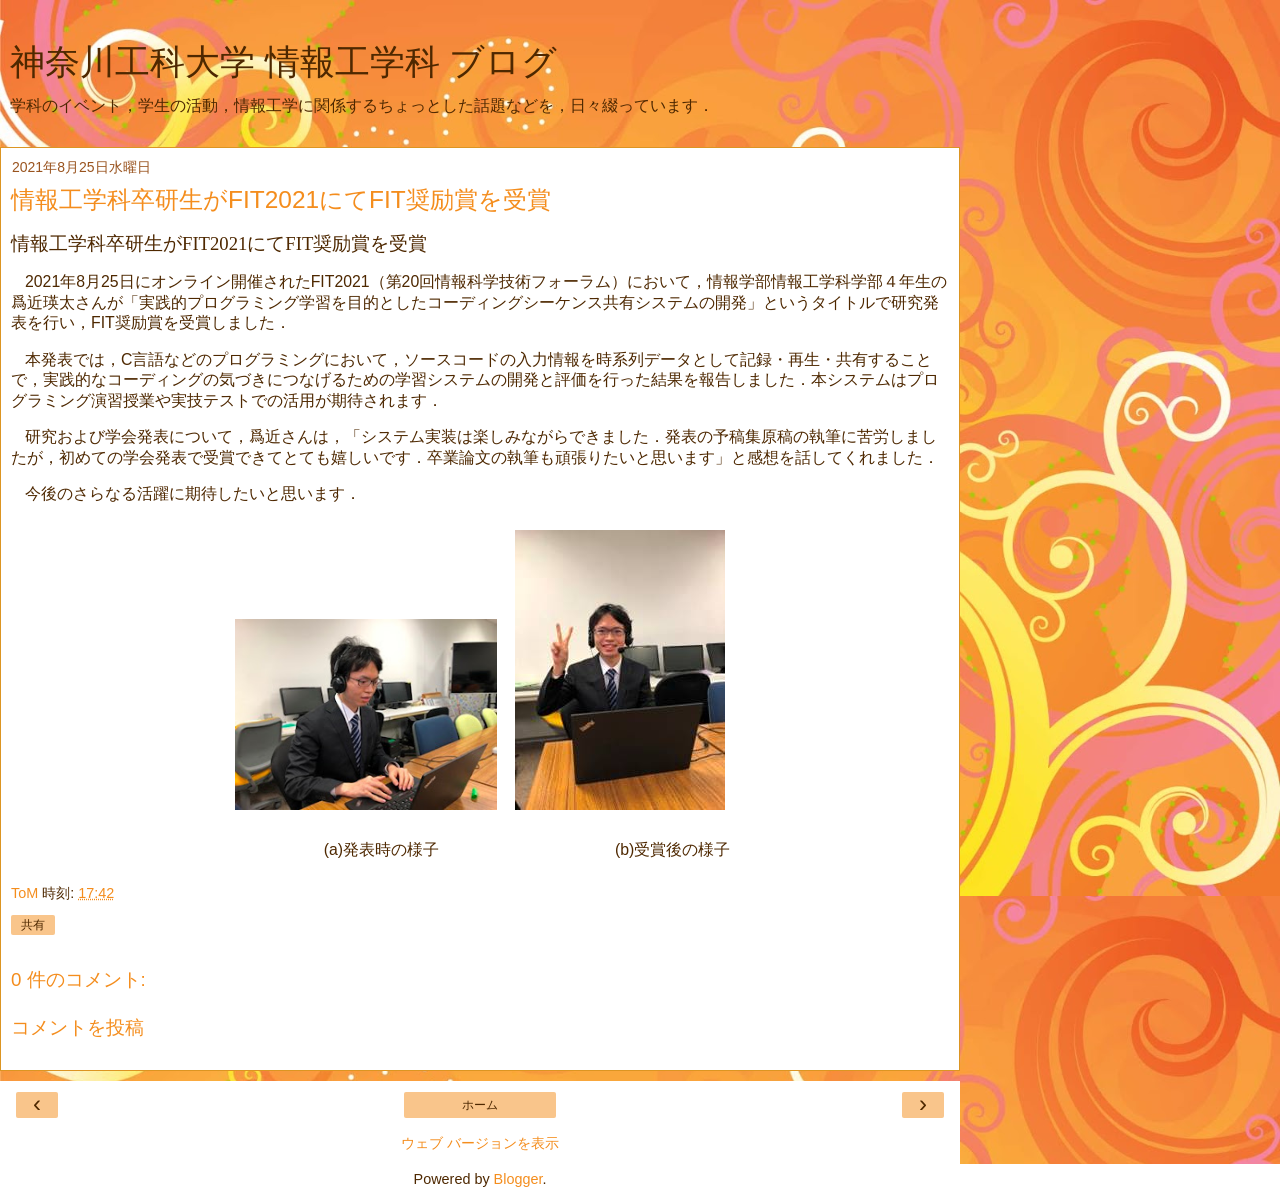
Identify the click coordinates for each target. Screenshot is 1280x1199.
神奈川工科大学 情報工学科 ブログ (283, 62)
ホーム (480, 1105)
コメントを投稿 (77, 1027)
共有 (33, 925)
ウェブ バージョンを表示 (480, 1143)
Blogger (518, 1179)
